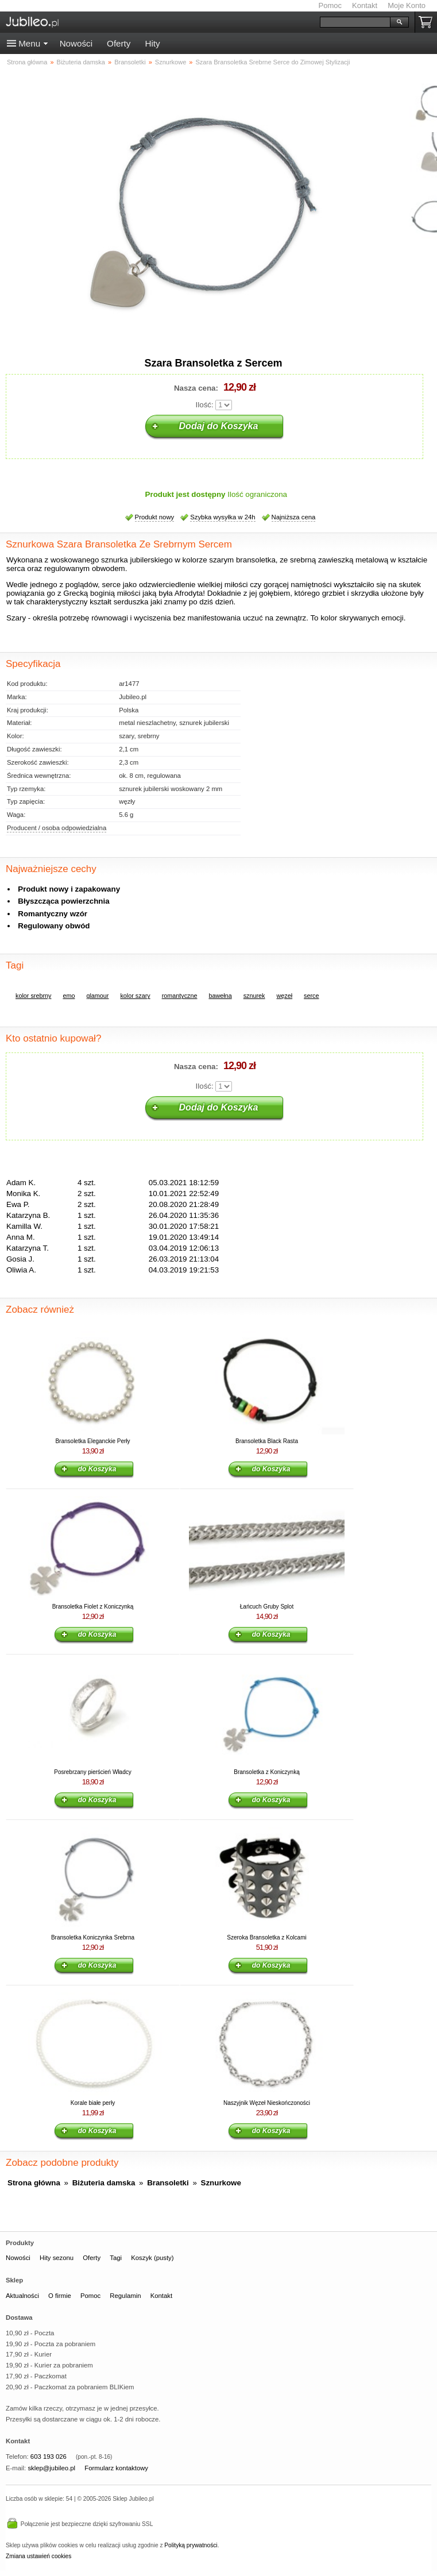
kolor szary (135, 995)
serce (311, 995)
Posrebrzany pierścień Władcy (93, 1772)
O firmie (59, 2295)
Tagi (116, 2257)
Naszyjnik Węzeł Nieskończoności (266, 2103)
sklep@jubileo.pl (51, 2468)
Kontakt (364, 5)
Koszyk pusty (428, 22)
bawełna (219, 995)
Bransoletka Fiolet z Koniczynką (93, 1606)
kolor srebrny (33, 995)
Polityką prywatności (190, 2545)
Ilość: (205, 404)
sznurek (254, 995)
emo (69, 995)
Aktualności (22, 2295)
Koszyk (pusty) (152, 2257)
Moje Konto (407, 5)
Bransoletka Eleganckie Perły (92, 1441)
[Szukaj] (355, 22)
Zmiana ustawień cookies (38, 2556)
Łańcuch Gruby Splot (266, 1606)
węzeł (285, 995)
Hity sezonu (57, 2257)
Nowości (76, 43)
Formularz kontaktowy (116, 2468)
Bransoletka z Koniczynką (267, 1772)
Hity (152, 43)
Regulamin (125, 2295)
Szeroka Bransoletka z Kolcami (266, 1937)
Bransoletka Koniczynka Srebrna (92, 1937)
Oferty (118, 43)
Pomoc (330, 5)
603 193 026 (48, 2456)
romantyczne (180, 995)
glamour (97, 995)
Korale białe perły (93, 2103)
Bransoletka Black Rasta (266, 1441)
